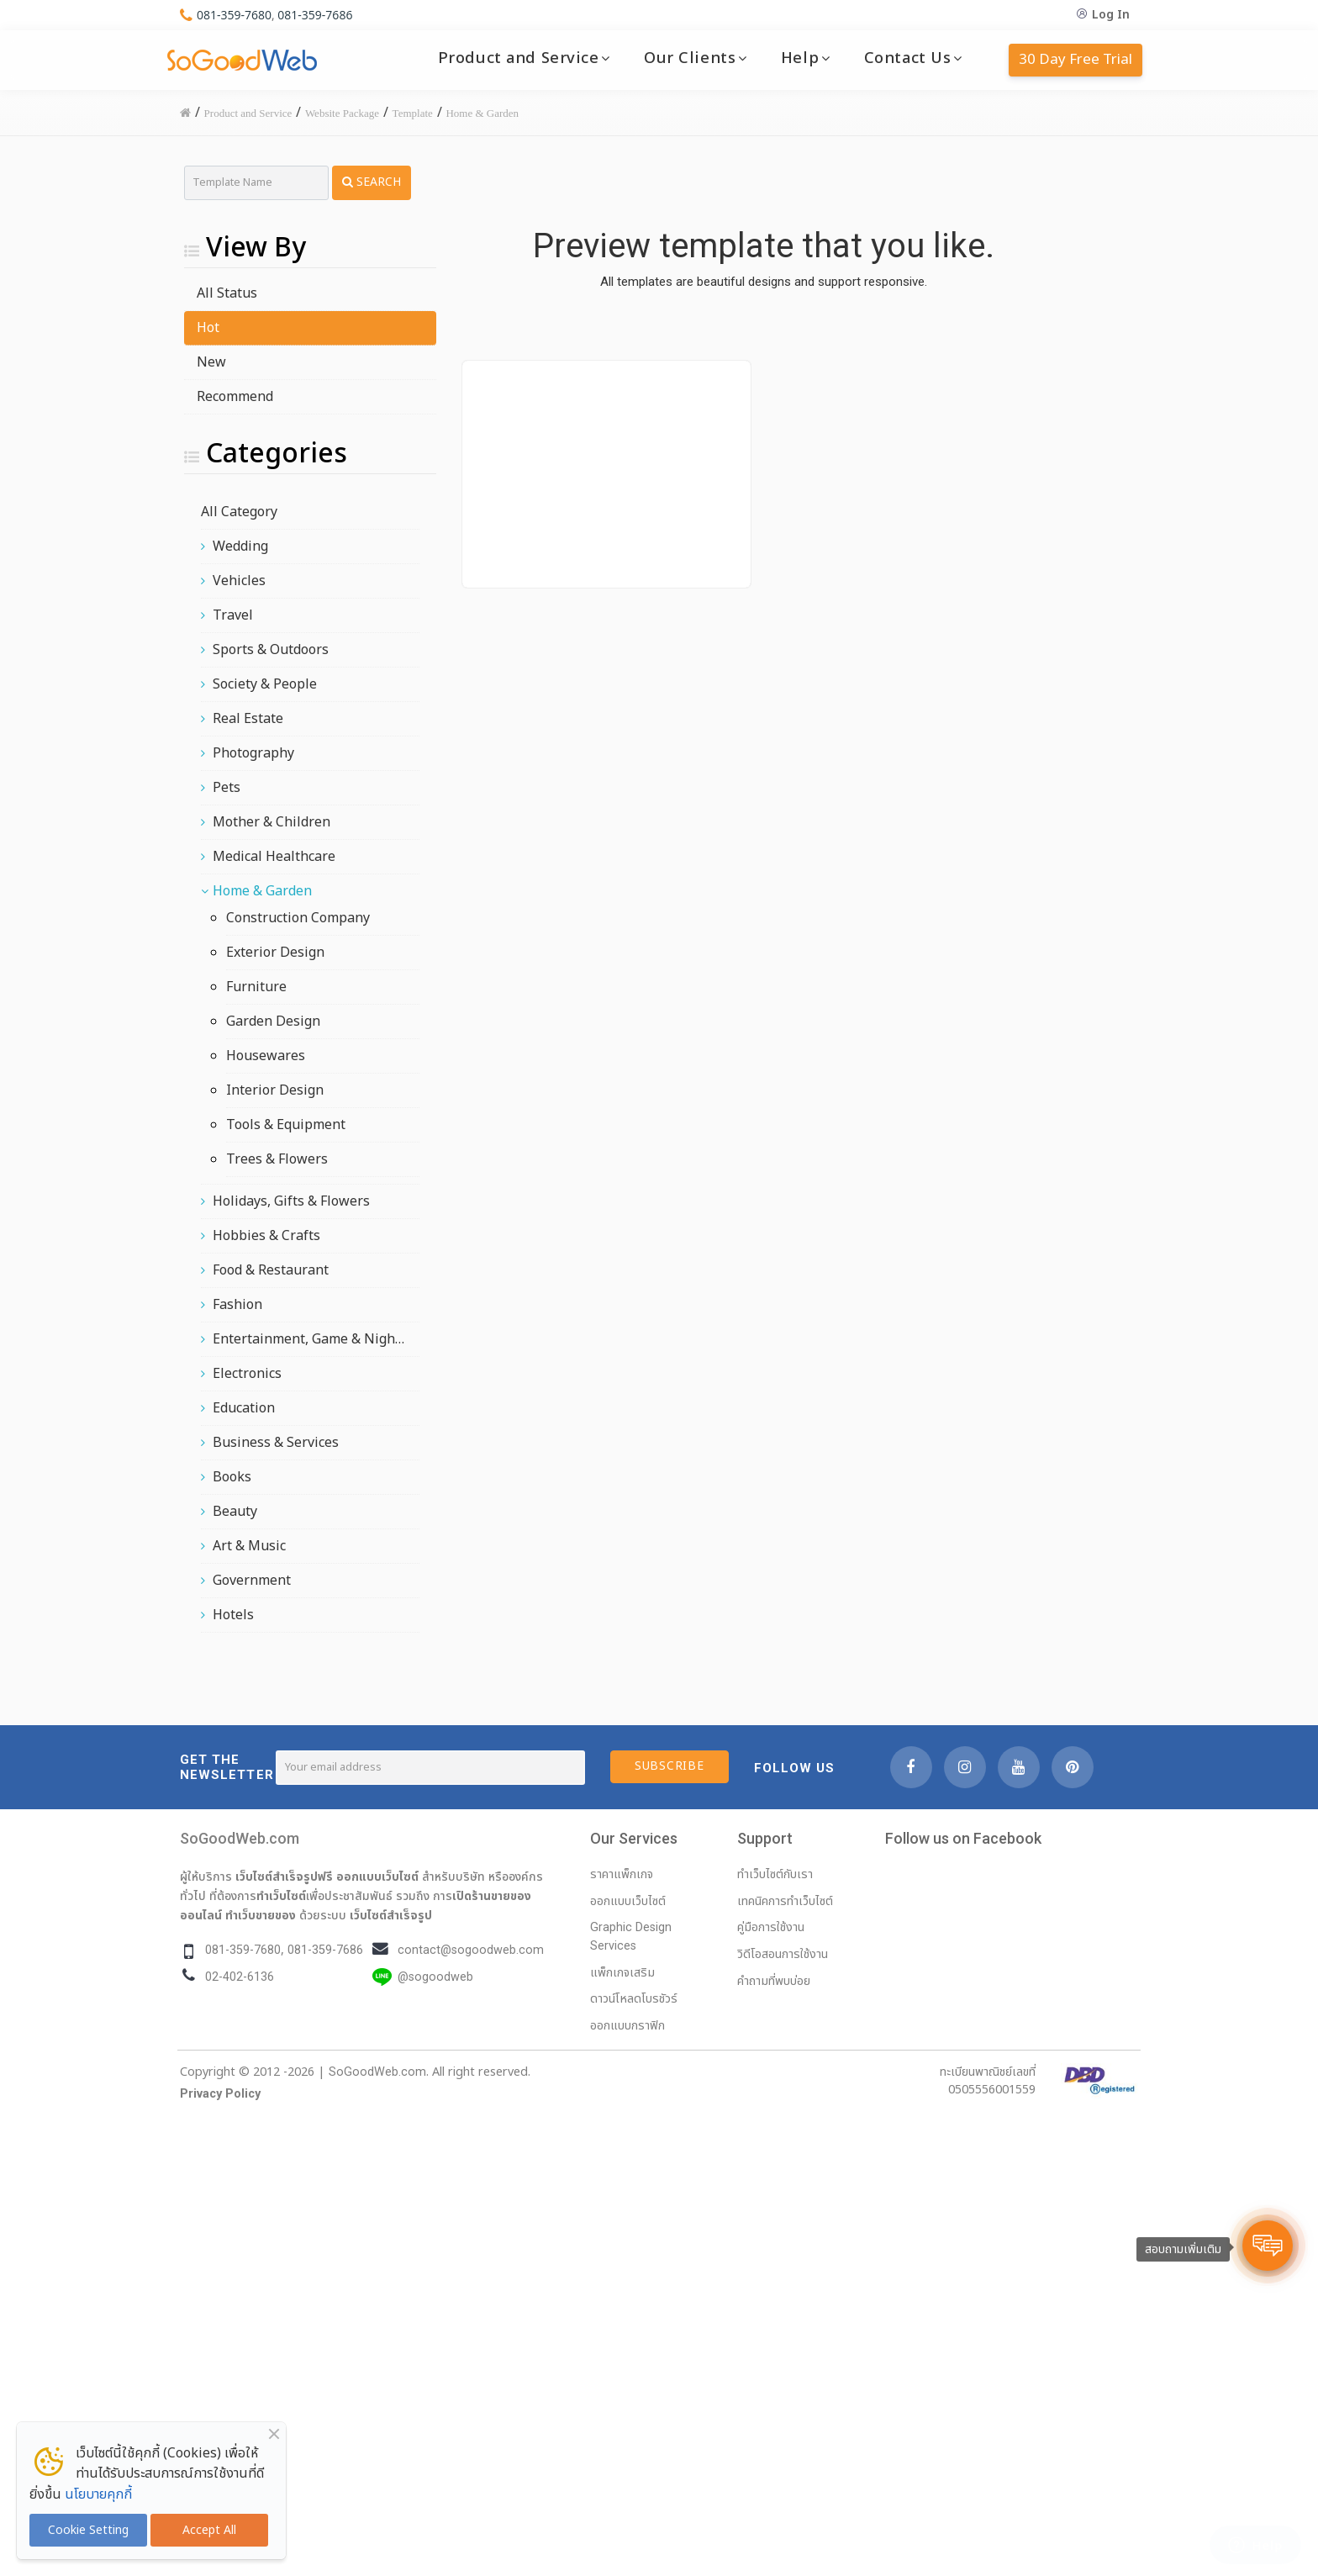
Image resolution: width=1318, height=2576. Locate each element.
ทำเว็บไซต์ (281, 1896)
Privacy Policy (220, 2094)
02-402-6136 (239, 1977)
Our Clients (689, 58)
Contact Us (908, 58)
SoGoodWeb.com (239, 1838)
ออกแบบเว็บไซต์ (377, 1876)
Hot (208, 328)
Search (371, 182)
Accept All (209, 2530)
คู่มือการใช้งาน (770, 1927)
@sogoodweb (435, 1977)
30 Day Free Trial (1075, 60)
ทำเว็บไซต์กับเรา (775, 1874)
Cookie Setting (88, 2530)
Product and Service (518, 58)
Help (800, 58)
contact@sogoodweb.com (471, 1950)
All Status (227, 293)
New (211, 362)
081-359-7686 (314, 15)
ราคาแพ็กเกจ (621, 1874)
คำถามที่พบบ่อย (773, 1981)
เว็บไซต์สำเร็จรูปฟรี (284, 1876)
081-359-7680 (234, 15)
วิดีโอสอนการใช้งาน (782, 1954)
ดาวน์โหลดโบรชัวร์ (633, 1999)
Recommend (235, 397)
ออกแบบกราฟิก (627, 2026)
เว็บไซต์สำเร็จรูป (391, 1915)
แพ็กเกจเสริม (622, 1973)
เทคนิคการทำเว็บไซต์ (785, 1901)
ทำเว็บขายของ (260, 1915)
